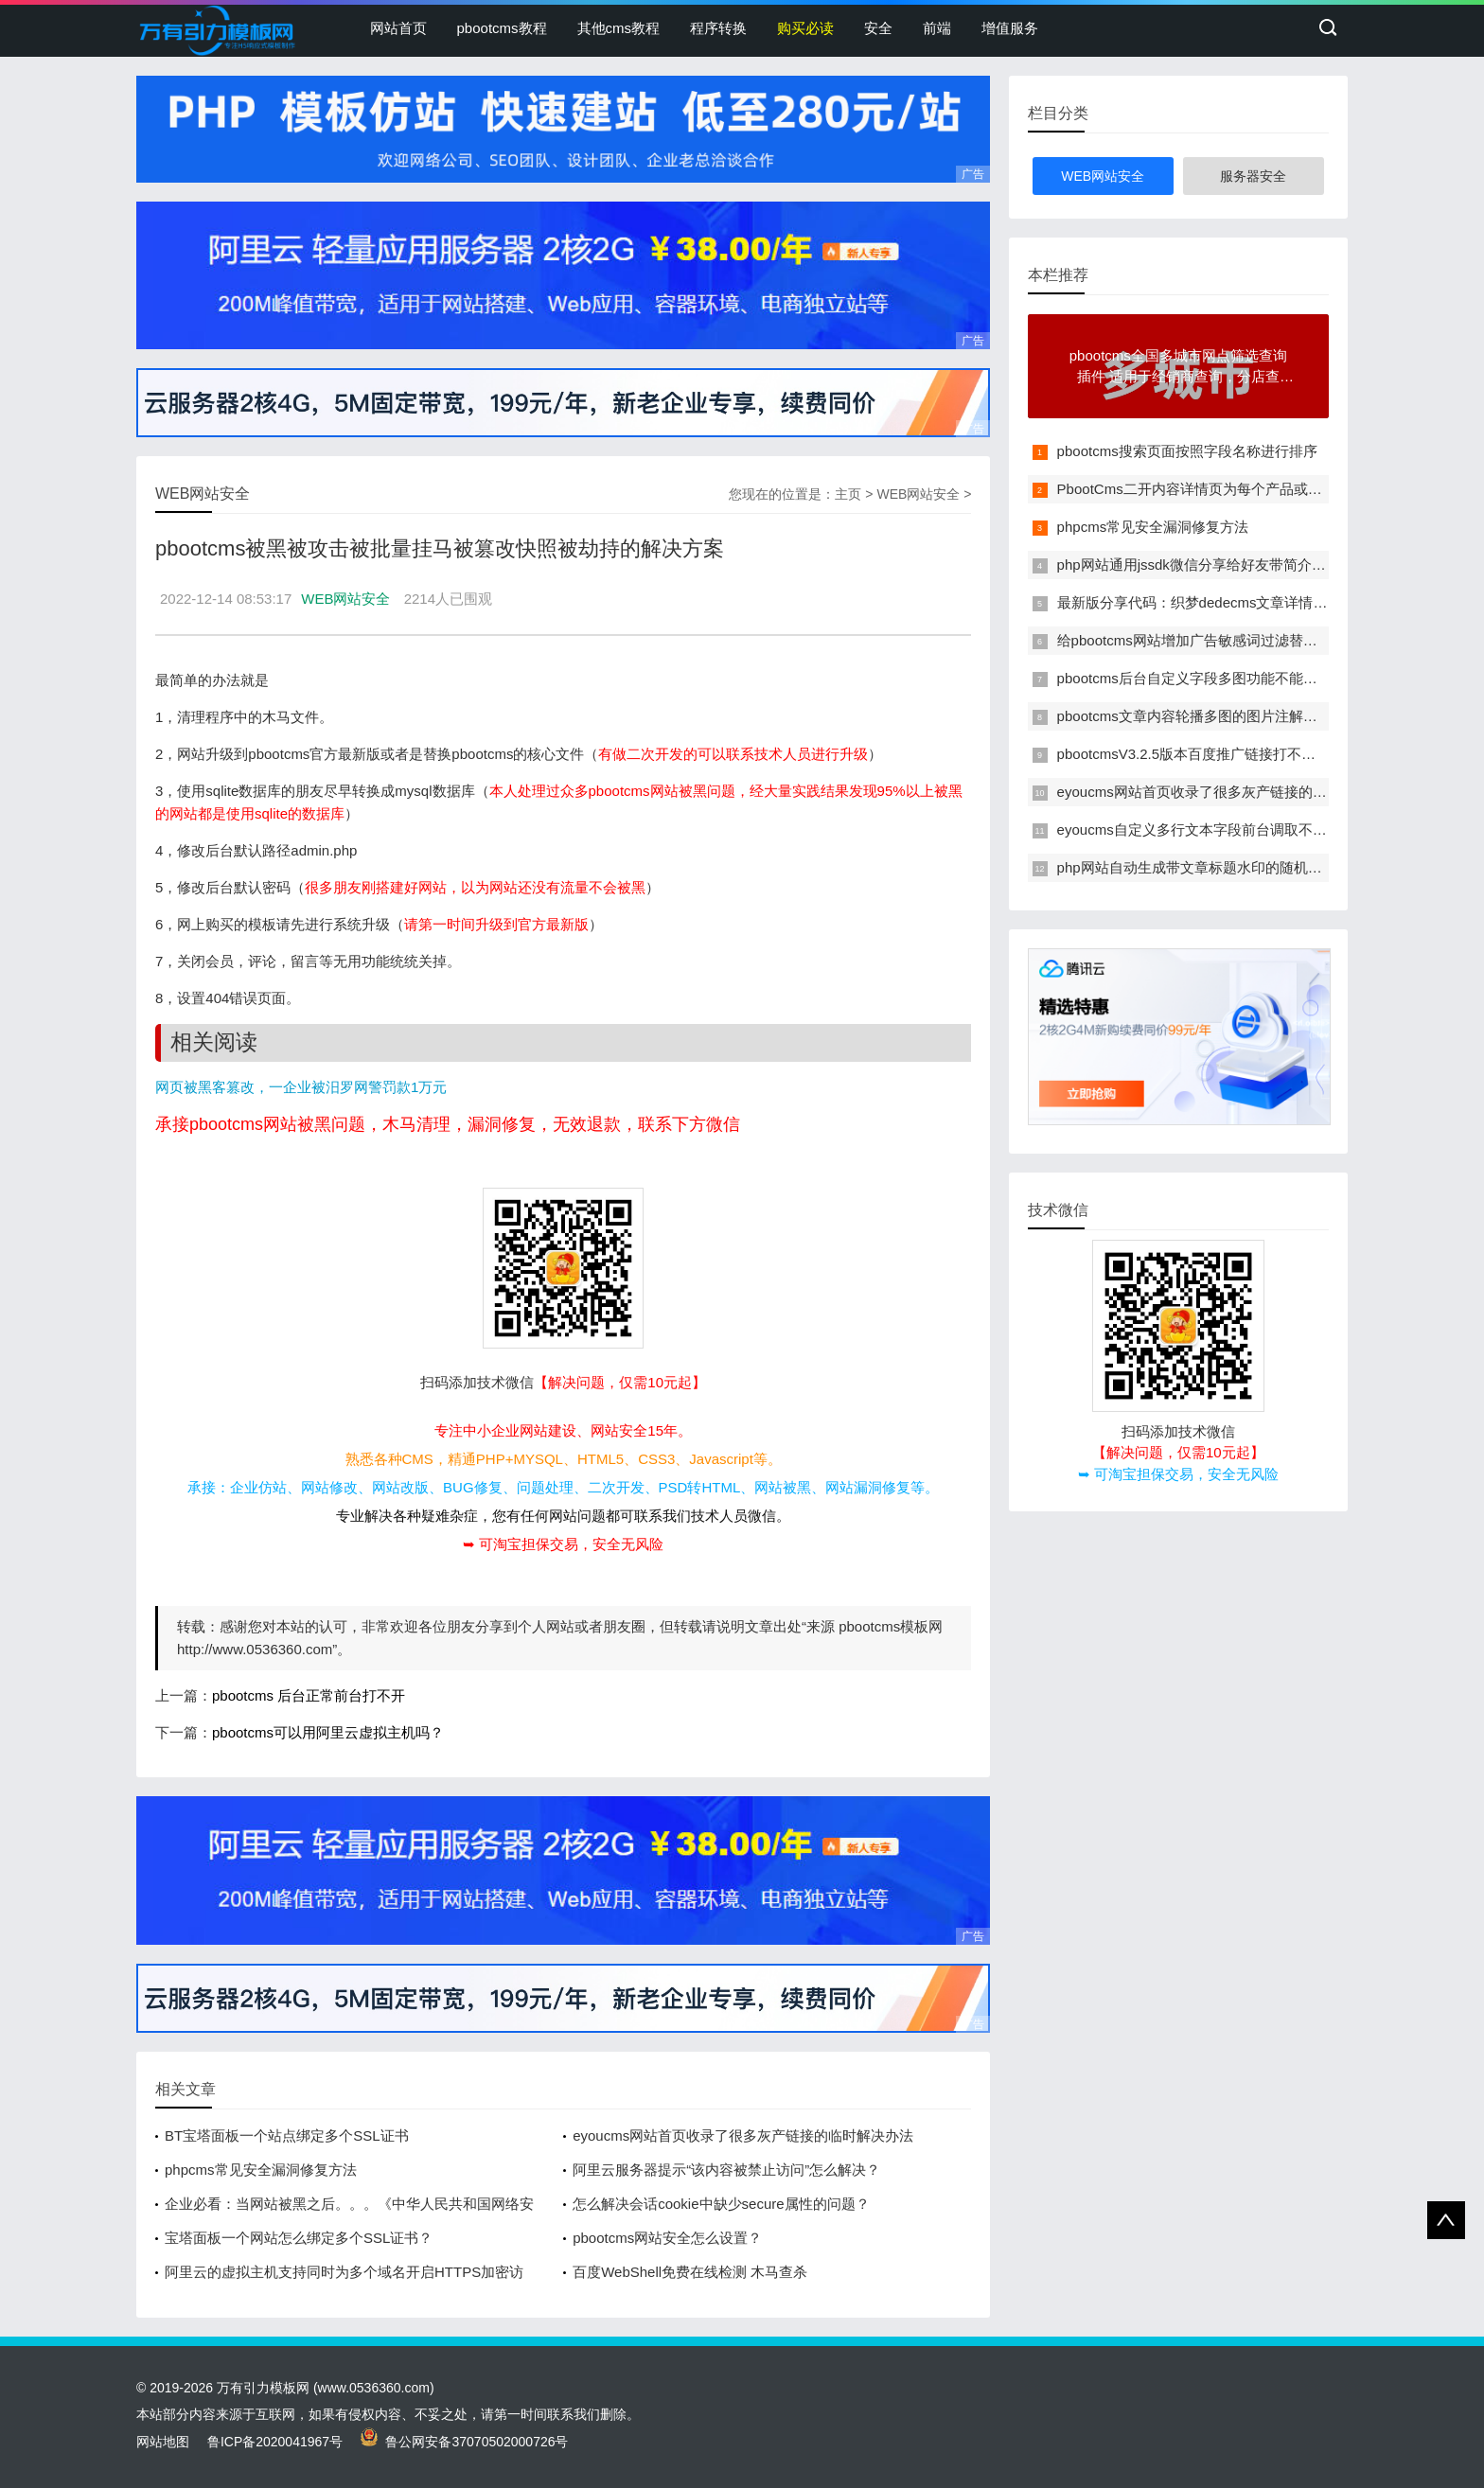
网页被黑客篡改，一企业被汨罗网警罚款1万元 (301, 1087)
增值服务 (1009, 28)
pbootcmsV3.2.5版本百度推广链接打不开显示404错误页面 (1240, 754)
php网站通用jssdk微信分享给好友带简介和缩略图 (1213, 564)
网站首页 (398, 28)
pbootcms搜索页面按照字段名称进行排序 (1187, 451)
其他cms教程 (619, 28)
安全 (878, 28)
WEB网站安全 (918, 494)
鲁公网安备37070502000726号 (465, 2441)
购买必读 (805, 28)
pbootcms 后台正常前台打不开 (308, 1695)
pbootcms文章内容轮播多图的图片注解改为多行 (1208, 716)
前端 (937, 28)
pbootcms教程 (502, 28)
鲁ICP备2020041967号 (275, 2441)
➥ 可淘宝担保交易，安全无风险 (563, 1544)
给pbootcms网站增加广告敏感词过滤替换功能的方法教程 (1237, 640)
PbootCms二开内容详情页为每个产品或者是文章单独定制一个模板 (1267, 489)
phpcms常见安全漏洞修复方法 (261, 2170)
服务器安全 (1253, 176)
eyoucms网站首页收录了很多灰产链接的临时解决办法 (743, 2135)
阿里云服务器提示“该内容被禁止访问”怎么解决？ (726, 2170)
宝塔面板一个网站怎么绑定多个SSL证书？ (299, 2238)
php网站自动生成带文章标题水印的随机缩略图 (1204, 867)
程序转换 (718, 28)
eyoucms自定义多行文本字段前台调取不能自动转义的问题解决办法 (1270, 829)
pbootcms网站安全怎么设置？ (667, 2238)
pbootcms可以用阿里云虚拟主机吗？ (328, 1732)
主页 (848, 494)
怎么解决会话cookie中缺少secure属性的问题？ (721, 2204)
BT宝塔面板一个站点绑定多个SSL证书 (287, 2135)
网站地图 (162, 2441)
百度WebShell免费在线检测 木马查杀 (690, 2272)
